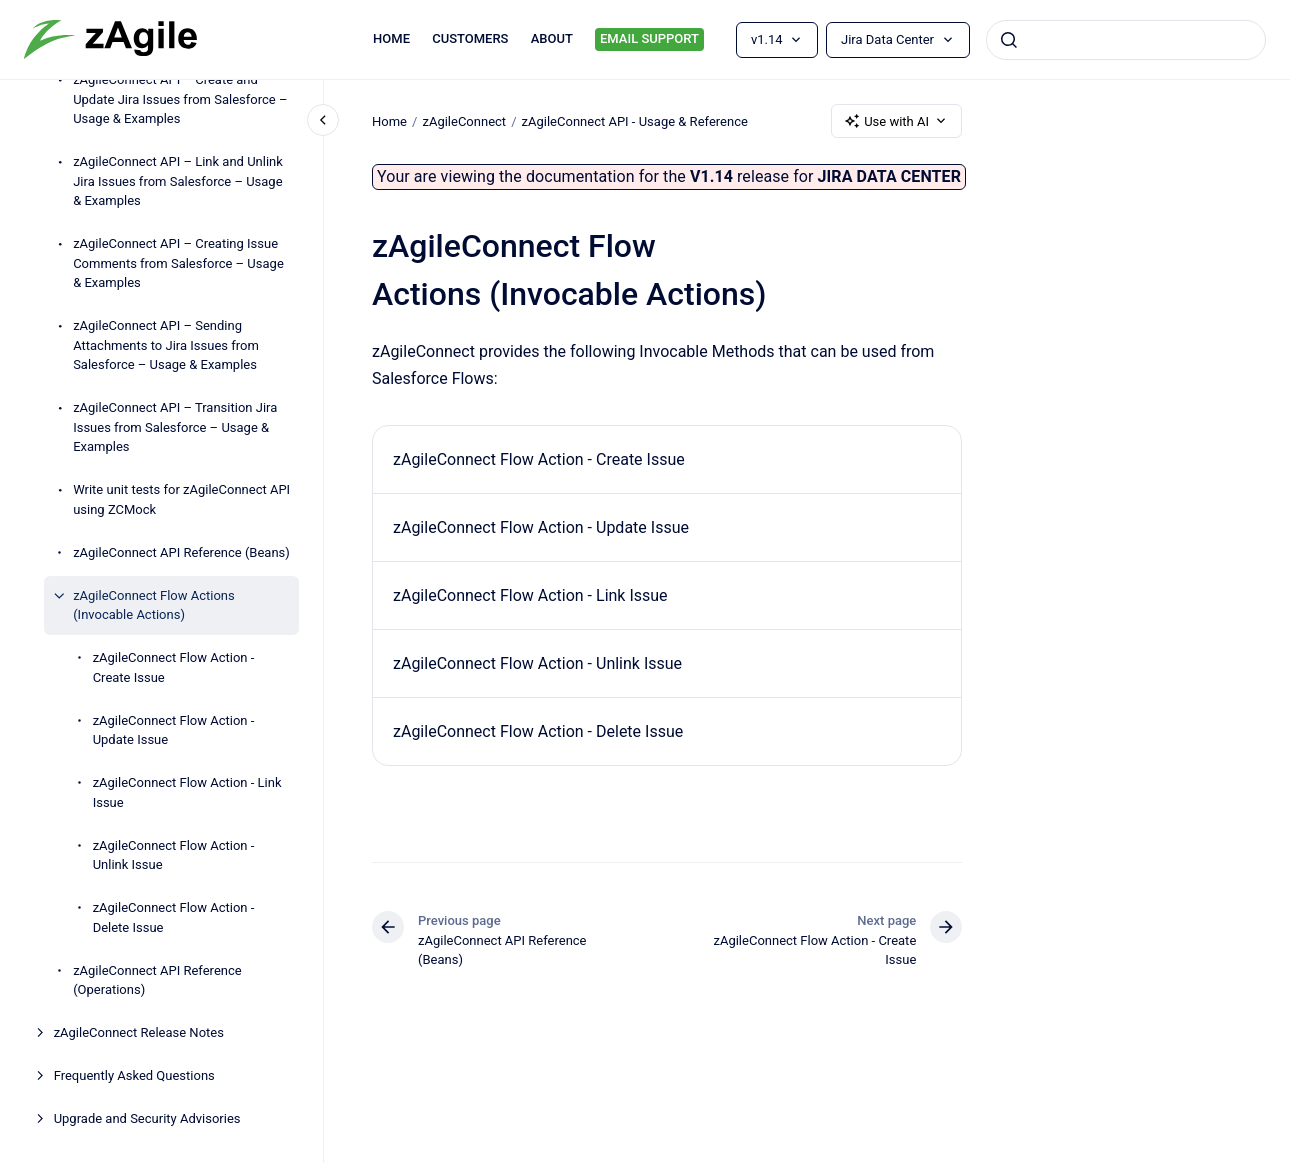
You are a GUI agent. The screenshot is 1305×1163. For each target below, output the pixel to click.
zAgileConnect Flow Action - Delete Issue (174, 917)
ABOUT (552, 38)
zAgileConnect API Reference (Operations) (157, 980)
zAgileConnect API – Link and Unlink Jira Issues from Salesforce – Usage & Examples (178, 181)
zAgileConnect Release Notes (139, 1032)
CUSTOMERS (470, 38)
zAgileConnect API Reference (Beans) (181, 552)
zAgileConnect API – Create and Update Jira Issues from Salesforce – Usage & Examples (180, 99)
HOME (391, 38)
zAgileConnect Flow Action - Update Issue (174, 730)
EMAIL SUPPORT (649, 38)
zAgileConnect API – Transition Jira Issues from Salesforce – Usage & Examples (175, 427)
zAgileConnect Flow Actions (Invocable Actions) (154, 605)
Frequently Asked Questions (134, 1075)
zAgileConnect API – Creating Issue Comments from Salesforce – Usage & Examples (178, 263)
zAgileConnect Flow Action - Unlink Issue (174, 855)
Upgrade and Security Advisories (147, 1118)
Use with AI (896, 121)
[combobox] (1126, 40)
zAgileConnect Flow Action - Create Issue (174, 667)
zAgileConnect (464, 120)
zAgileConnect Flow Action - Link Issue (187, 792)
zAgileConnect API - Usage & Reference (634, 120)
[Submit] (1009, 40)
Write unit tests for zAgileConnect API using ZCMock (181, 499)
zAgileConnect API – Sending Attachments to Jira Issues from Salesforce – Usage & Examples (166, 345)
